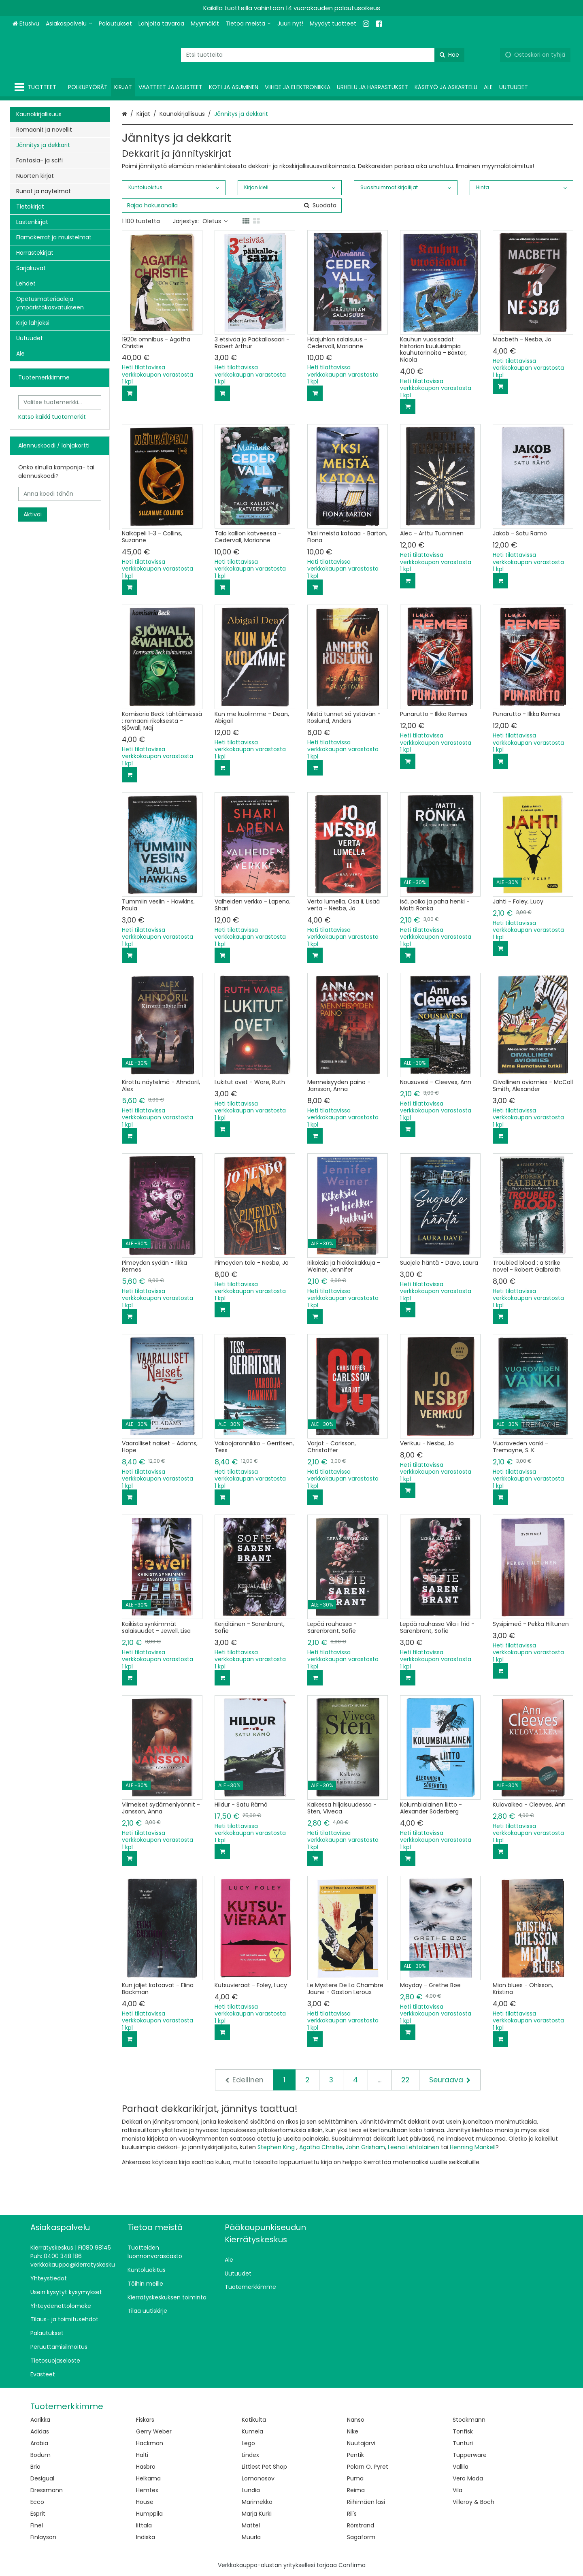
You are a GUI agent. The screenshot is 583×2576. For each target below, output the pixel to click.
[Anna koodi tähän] (59, 494)
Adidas (39, 2431)
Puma (355, 2478)
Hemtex (147, 2490)
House (144, 2502)
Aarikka (40, 2420)
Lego (248, 2443)
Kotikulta (254, 2420)
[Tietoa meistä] (248, 23)
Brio (35, 2467)
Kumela (252, 2431)
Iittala (144, 2525)
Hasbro (145, 2467)
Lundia (251, 2490)
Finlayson (43, 2537)
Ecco (37, 2502)
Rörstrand (360, 2525)
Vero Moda (468, 2478)
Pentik (355, 2455)
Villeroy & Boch (473, 2502)
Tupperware (470, 2455)
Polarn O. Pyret (367, 2467)
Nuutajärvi (361, 2443)
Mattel (251, 2525)
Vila (457, 2490)
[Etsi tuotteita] (322, 55)
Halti (142, 2455)
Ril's (352, 2514)
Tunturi (463, 2443)
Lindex (250, 2455)
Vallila (460, 2467)
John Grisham (365, 2147)
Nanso (355, 2420)
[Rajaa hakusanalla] (231, 205)
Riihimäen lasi (366, 2502)
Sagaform (361, 2537)
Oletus (215, 221)
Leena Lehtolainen (413, 2147)
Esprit (37, 2514)
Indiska (145, 2537)
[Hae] (449, 55)
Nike (352, 2431)
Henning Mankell (473, 2147)
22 (405, 2080)
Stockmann (469, 2420)
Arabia (39, 2443)
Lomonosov (258, 2478)
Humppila (149, 2514)
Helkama (148, 2478)
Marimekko (257, 2502)
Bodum (40, 2455)
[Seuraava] (450, 2079)
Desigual (42, 2478)
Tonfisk (463, 2431)
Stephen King (276, 2147)
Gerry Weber (154, 2431)
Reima (356, 2490)
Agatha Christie (321, 2147)
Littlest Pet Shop (264, 2467)
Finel (36, 2525)
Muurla (251, 2537)
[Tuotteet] (37, 87)
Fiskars (145, 2420)
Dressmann (46, 2490)
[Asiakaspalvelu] (69, 23)
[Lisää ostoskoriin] (129, 393)
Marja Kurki (257, 2514)
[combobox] (322, 55)
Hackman (149, 2443)
